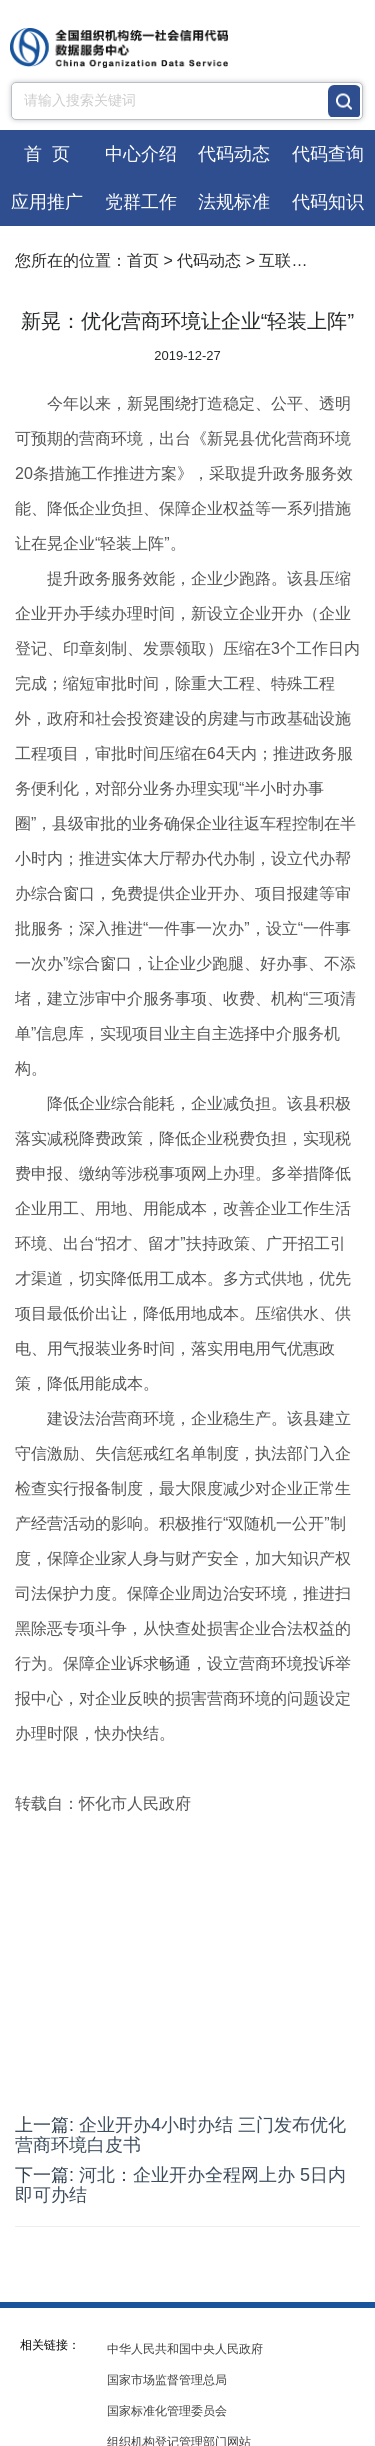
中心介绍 (141, 154)
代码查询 (328, 154)
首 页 (47, 154)
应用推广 (47, 202)
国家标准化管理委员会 (167, 2411)
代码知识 (328, 202)
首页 (143, 260)
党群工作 (141, 202)
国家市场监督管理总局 (167, 2380)
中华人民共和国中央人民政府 (185, 2349)
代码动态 (234, 154)
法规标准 (234, 202)
